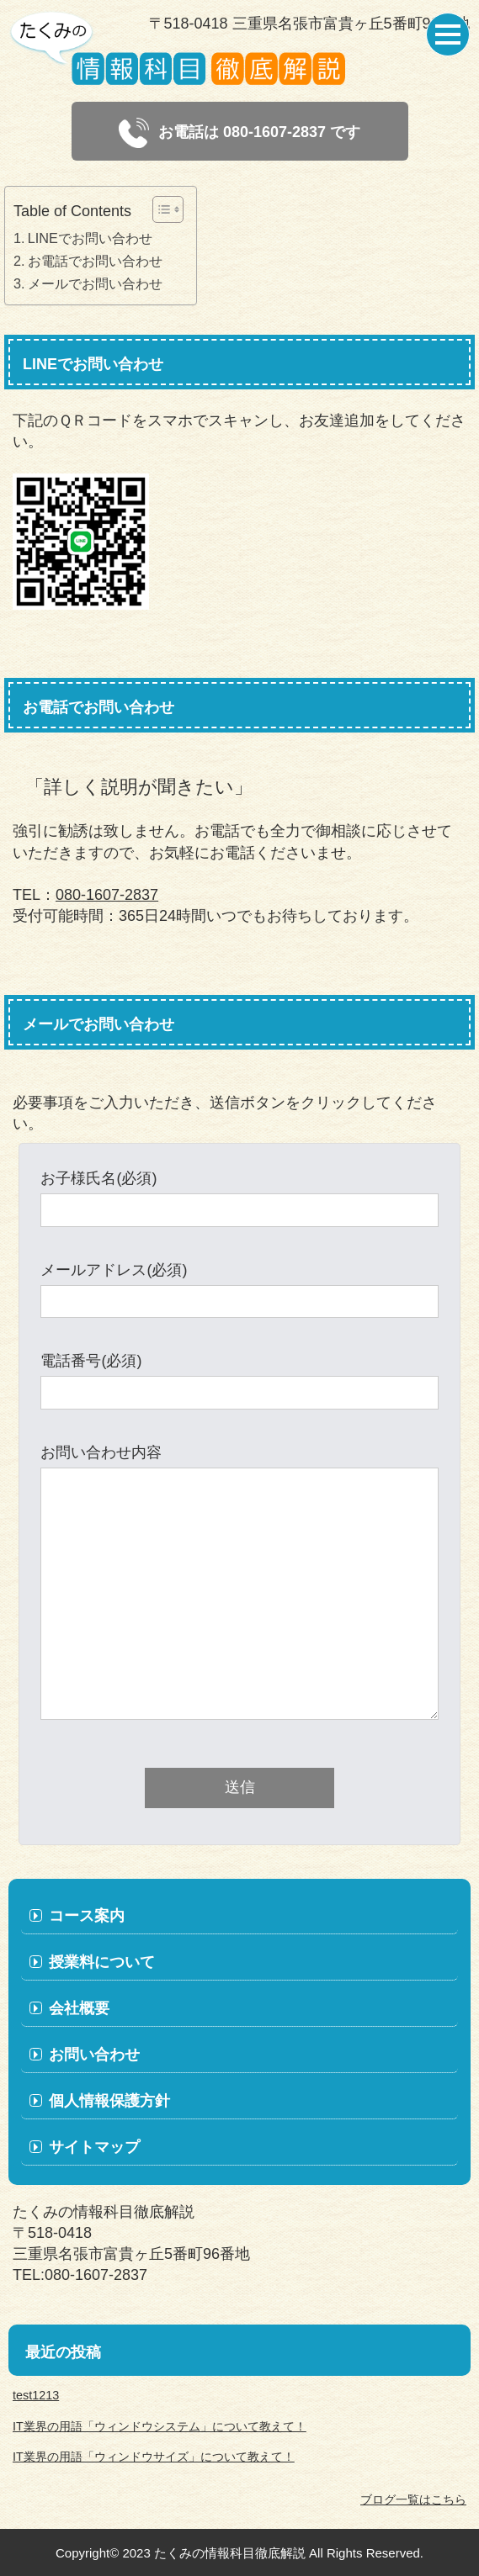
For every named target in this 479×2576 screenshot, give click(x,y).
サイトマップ (94, 2147)
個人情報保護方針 (109, 2100)
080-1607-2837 (107, 894)
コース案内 (87, 1915)
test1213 (36, 2395)
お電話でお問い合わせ (95, 260)
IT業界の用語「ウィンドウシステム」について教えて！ (159, 2426)
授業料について (102, 1962)
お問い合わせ (94, 2054)
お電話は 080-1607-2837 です (239, 133)
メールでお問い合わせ (95, 283)
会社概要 (79, 2008)
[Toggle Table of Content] (159, 209)
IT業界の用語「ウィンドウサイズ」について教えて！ (154, 2456)
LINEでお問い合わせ (90, 238)
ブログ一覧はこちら (413, 2499)
